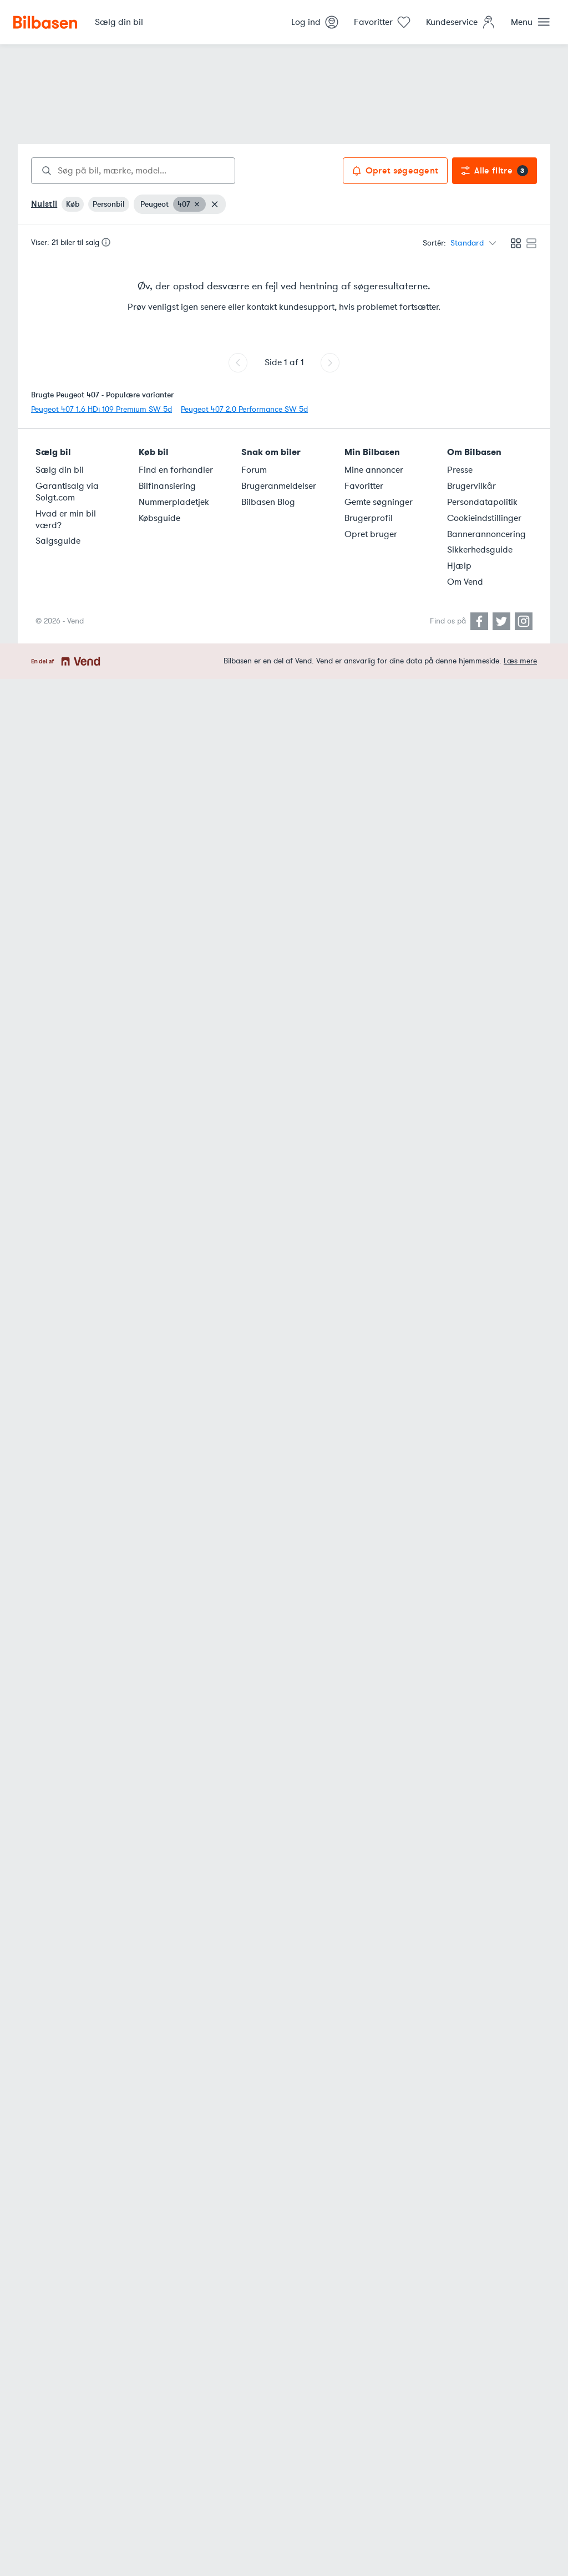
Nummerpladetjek (174, 502)
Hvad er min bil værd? (66, 519)
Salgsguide (58, 541)
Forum (254, 470)
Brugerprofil (368, 518)
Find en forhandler (176, 470)
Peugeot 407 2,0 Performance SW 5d (244, 409)
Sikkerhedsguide (480, 550)
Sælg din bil (60, 470)
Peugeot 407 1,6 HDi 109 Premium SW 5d (101, 409)
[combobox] (133, 170)
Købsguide (159, 518)
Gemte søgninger (378, 502)
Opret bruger (370, 534)
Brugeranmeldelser (278, 486)
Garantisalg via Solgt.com (67, 492)
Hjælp (459, 566)
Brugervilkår (471, 486)
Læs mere (520, 661)
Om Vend (465, 582)
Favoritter (363, 486)
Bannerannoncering (486, 534)
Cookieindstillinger (484, 518)
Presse (460, 470)
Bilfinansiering (167, 486)
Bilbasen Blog (268, 502)
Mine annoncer (373, 470)
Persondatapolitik (482, 502)
